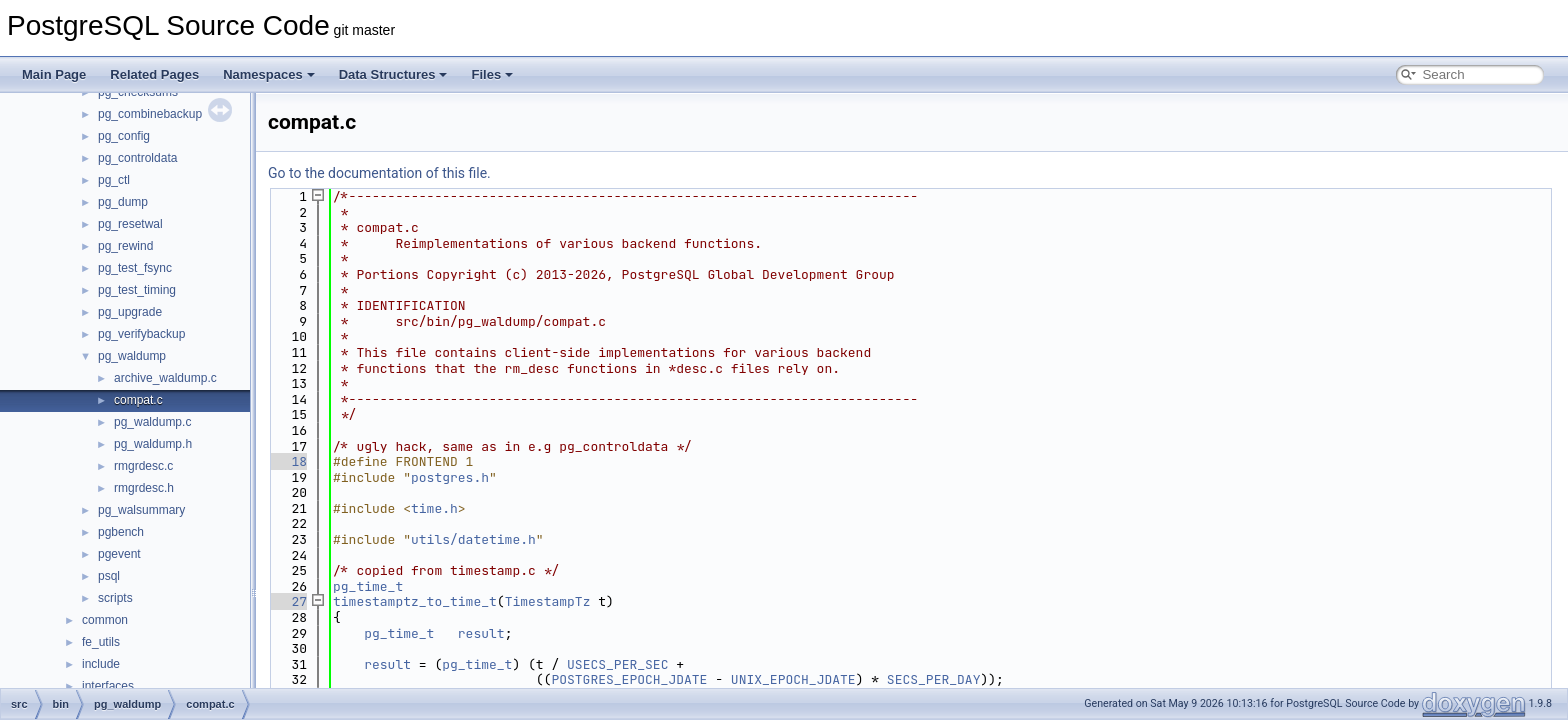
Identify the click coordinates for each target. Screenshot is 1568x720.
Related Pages (154, 74)
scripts (115, 598)
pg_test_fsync (135, 268)
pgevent (119, 554)
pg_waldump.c (152, 422)
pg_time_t (368, 586)
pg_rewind (125, 246)
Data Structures (393, 74)
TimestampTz (548, 601)
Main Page (54, 74)
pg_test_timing (137, 290)
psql (109, 576)
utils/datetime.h (473, 539)
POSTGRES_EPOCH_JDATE (629, 679)
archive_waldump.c (165, 378)
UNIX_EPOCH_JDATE (793, 679)
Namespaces (269, 74)
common (105, 620)
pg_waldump (132, 356)
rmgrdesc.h (144, 488)
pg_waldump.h (153, 444)
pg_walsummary (141, 510)
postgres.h (450, 477)
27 (287, 601)
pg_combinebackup (150, 114)
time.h (434, 508)
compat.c (138, 400)
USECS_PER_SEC (617, 664)
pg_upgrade (130, 312)
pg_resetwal (130, 224)
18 (287, 461)
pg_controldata (137, 158)
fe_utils (101, 642)
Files (492, 74)
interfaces (108, 686)
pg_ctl (114, 180)
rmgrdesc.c (143, 466)
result (481, 633)
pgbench (121, 532)
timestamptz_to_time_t (415, 601)
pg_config (124, 136)
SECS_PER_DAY (934, 679)
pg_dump (123, 202)
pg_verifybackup (141, 334)
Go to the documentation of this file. (379, 173)
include (101, 664)
